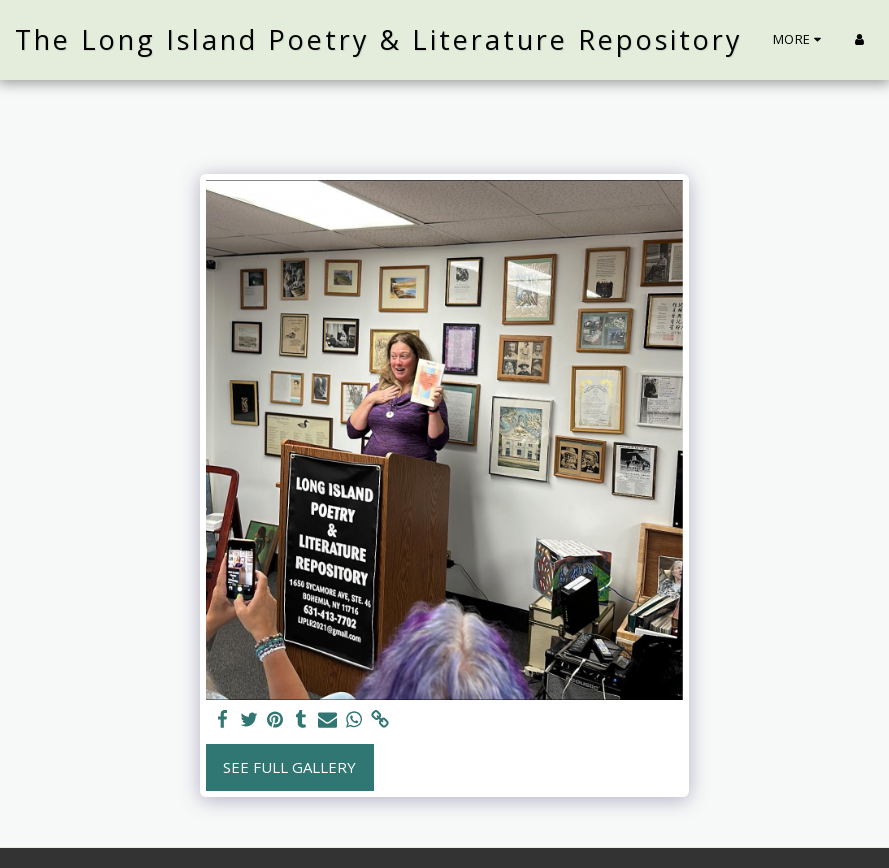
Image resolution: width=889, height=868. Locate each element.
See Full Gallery (289, 767)
